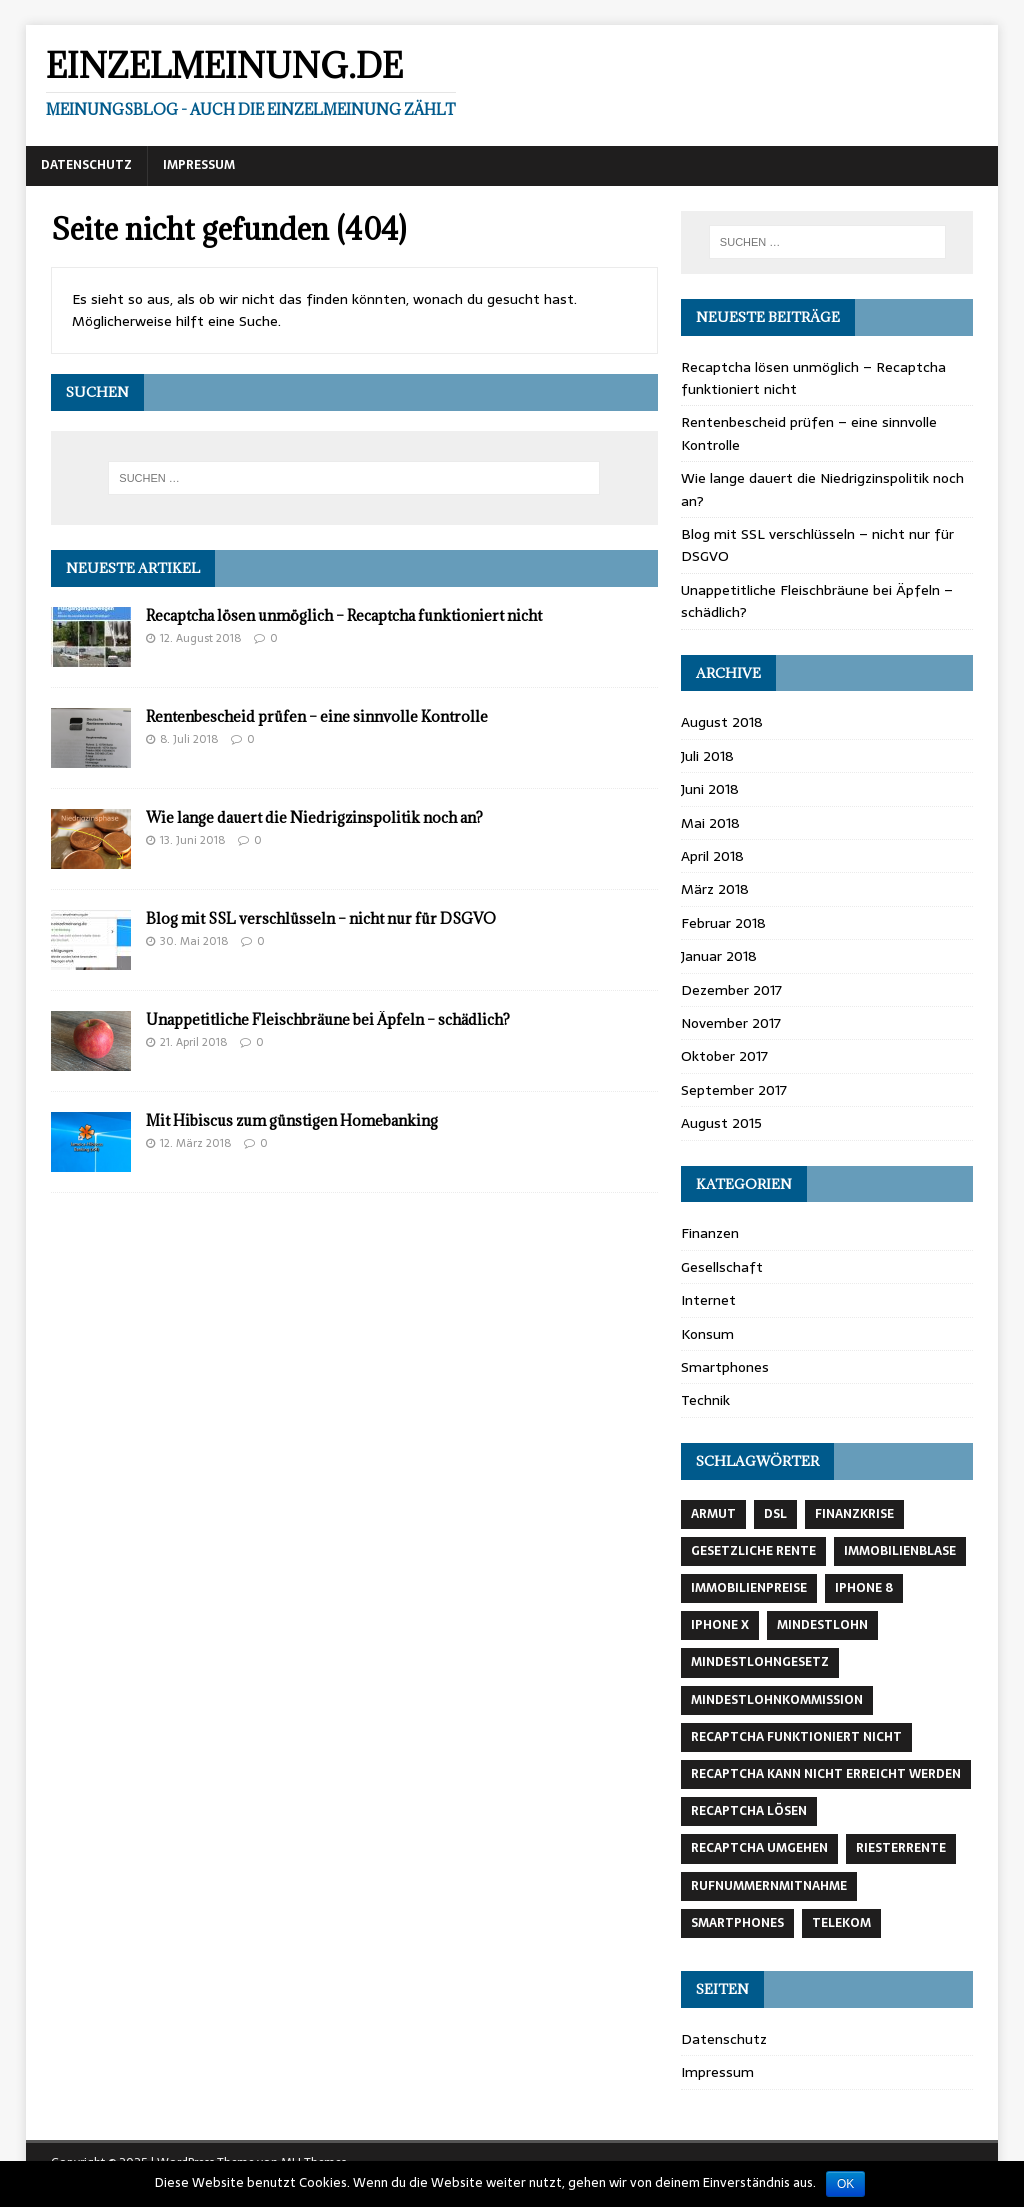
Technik (705, 1400)
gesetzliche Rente (753, 1551)
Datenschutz (86, 165)
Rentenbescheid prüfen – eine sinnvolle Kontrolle (317, 716)
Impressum (199, 165)
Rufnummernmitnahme (769, 1886)
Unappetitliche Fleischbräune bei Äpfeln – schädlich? (328, 1019)
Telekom (841, 1923)
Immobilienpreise (749, 1588)
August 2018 (722, 722)
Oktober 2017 (724, 1056)
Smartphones (725, 1367)
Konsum (707, 1334)
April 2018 (712, 856)
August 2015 (721, 1123)
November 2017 (731, 1023)
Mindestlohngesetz (760, 1662)
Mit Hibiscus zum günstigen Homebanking (292, 1120)
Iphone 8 (864, 1588)
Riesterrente (901, 1848)
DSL (775, 1514)
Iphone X (720, 1625)
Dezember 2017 (731, 990)
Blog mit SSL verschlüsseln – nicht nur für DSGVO (321, 918)
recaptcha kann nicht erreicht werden (826, 1774)
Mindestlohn (822, 1625)
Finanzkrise (854, 1514)
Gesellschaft (722, 1267)
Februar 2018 (723, 923)
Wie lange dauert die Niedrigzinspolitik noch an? (314, 817)
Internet (708, 1300)
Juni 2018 (710, 789)
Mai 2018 (710, 823)
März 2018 (715, 889)
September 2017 (734, 1090)
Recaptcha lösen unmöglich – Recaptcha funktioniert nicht (344, 615)
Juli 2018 (707, 756)
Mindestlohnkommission (777, 1700)
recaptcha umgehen (759, 1848)
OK (845, 2184)
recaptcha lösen (749, 1811)
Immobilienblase (900, 1551)
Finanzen (710, 1233)
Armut (713, 1514)
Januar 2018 (719, 956)
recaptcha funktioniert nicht (796, 1737)
